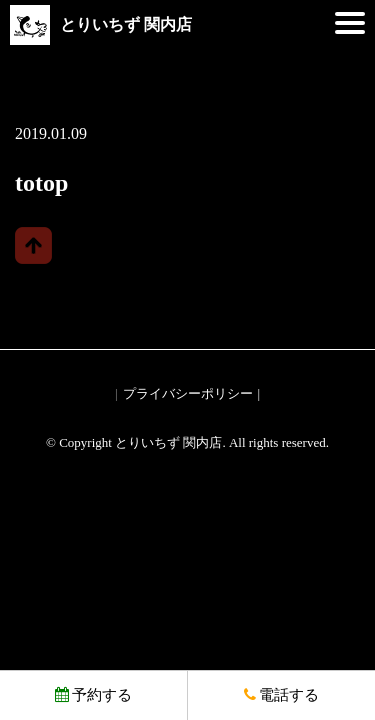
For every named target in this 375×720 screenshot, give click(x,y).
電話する (281, 695)
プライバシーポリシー (188, 393)
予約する (93, 695)
